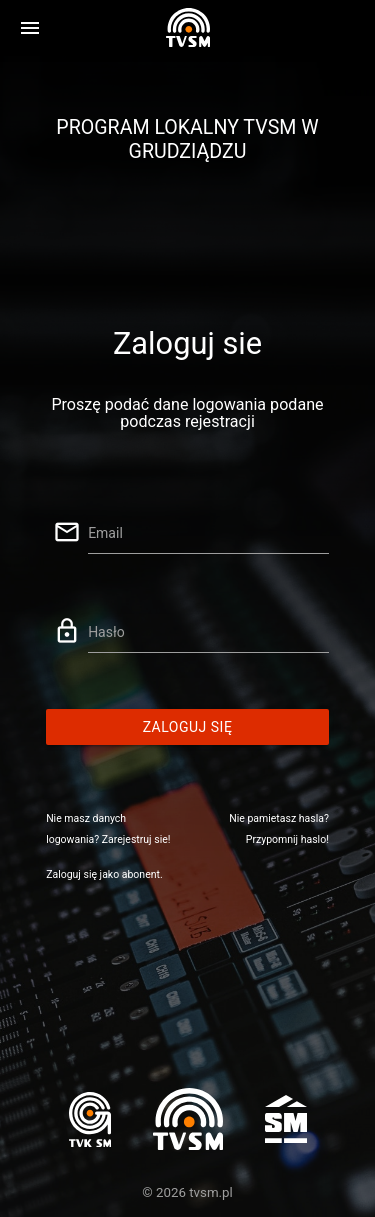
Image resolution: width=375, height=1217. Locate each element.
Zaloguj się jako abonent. (104, 874)
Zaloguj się (188, 727)
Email (105, 533)
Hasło (106, 632)
